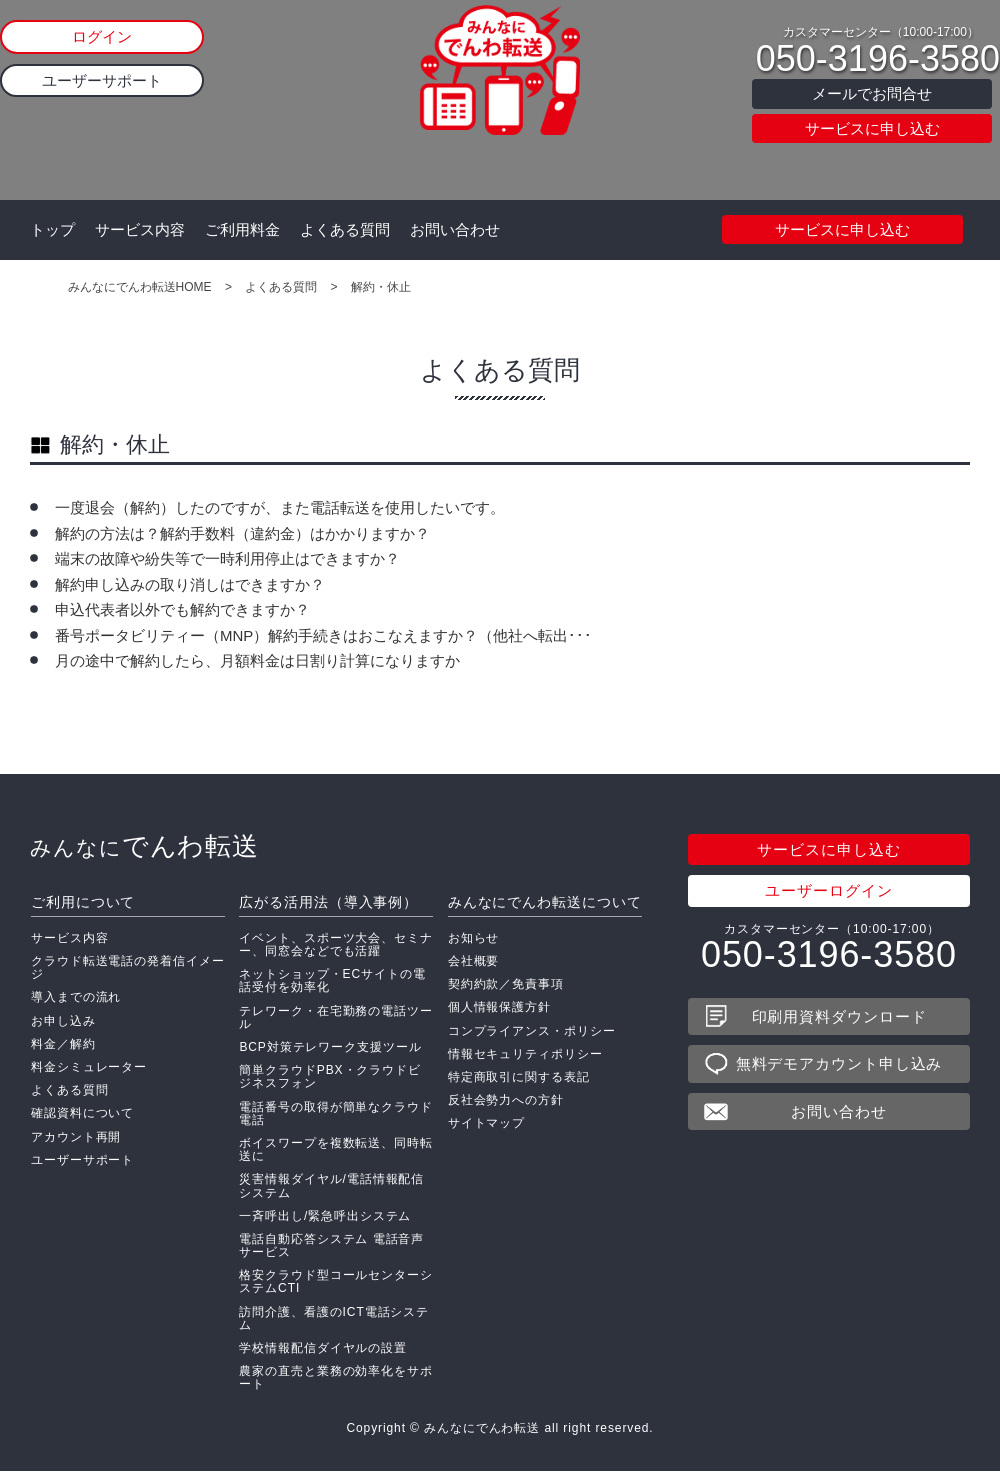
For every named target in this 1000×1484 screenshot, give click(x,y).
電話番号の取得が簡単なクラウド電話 (336, 1125)
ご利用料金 (242, 229)
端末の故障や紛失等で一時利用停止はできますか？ (227, 558)
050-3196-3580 (878, 59)
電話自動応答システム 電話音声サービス (331, 1257)
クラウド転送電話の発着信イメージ (128, 979)
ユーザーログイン (828, 902)
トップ (52, 229)
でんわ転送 (144, 858)
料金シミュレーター (89, 1079)
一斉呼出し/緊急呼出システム (325, 1228)
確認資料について (82, 1125)
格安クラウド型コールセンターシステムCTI (336, 1293)
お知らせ (474, 950)
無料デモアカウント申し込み (839, 1075)
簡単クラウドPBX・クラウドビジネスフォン (330, 1088)
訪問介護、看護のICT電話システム (334, 1330)
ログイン (102, 36)
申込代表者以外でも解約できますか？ (182, 609)
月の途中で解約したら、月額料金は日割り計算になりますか (257, 660)
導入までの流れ (76, 1009)
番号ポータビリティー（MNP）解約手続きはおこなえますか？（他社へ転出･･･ (323, 635)
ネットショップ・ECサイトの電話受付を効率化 (332, 992)
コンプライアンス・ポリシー (532, 1043)
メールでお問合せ (872, 93)
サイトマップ (486, 1135)
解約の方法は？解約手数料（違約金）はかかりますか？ (242, 533)
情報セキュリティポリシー (525, 1066)
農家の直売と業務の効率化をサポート (336, 1389)
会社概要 (474, 973)
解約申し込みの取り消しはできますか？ (190, 584)
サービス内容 (140, 229)
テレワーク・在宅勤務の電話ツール (336, 1029)
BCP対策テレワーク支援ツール (330, 1059)
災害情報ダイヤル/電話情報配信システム (331, 1197)
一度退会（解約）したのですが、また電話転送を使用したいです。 (280, 507)
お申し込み (63, 1033)
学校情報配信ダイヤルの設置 (323, 1360)
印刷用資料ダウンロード (839, 1028)
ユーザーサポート (102, 80)
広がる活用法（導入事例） (328, 914)
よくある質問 (345, 229)
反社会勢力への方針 (506, 1112)
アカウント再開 (76, 1149)
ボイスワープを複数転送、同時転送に (336, 1161)
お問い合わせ (455, 229)
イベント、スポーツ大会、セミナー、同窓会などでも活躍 (336, 956)
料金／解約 (63, 1056)
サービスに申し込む (872, 128)
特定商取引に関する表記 (519, 1089)
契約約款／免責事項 (506, 996)
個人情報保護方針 (499, 1019)
